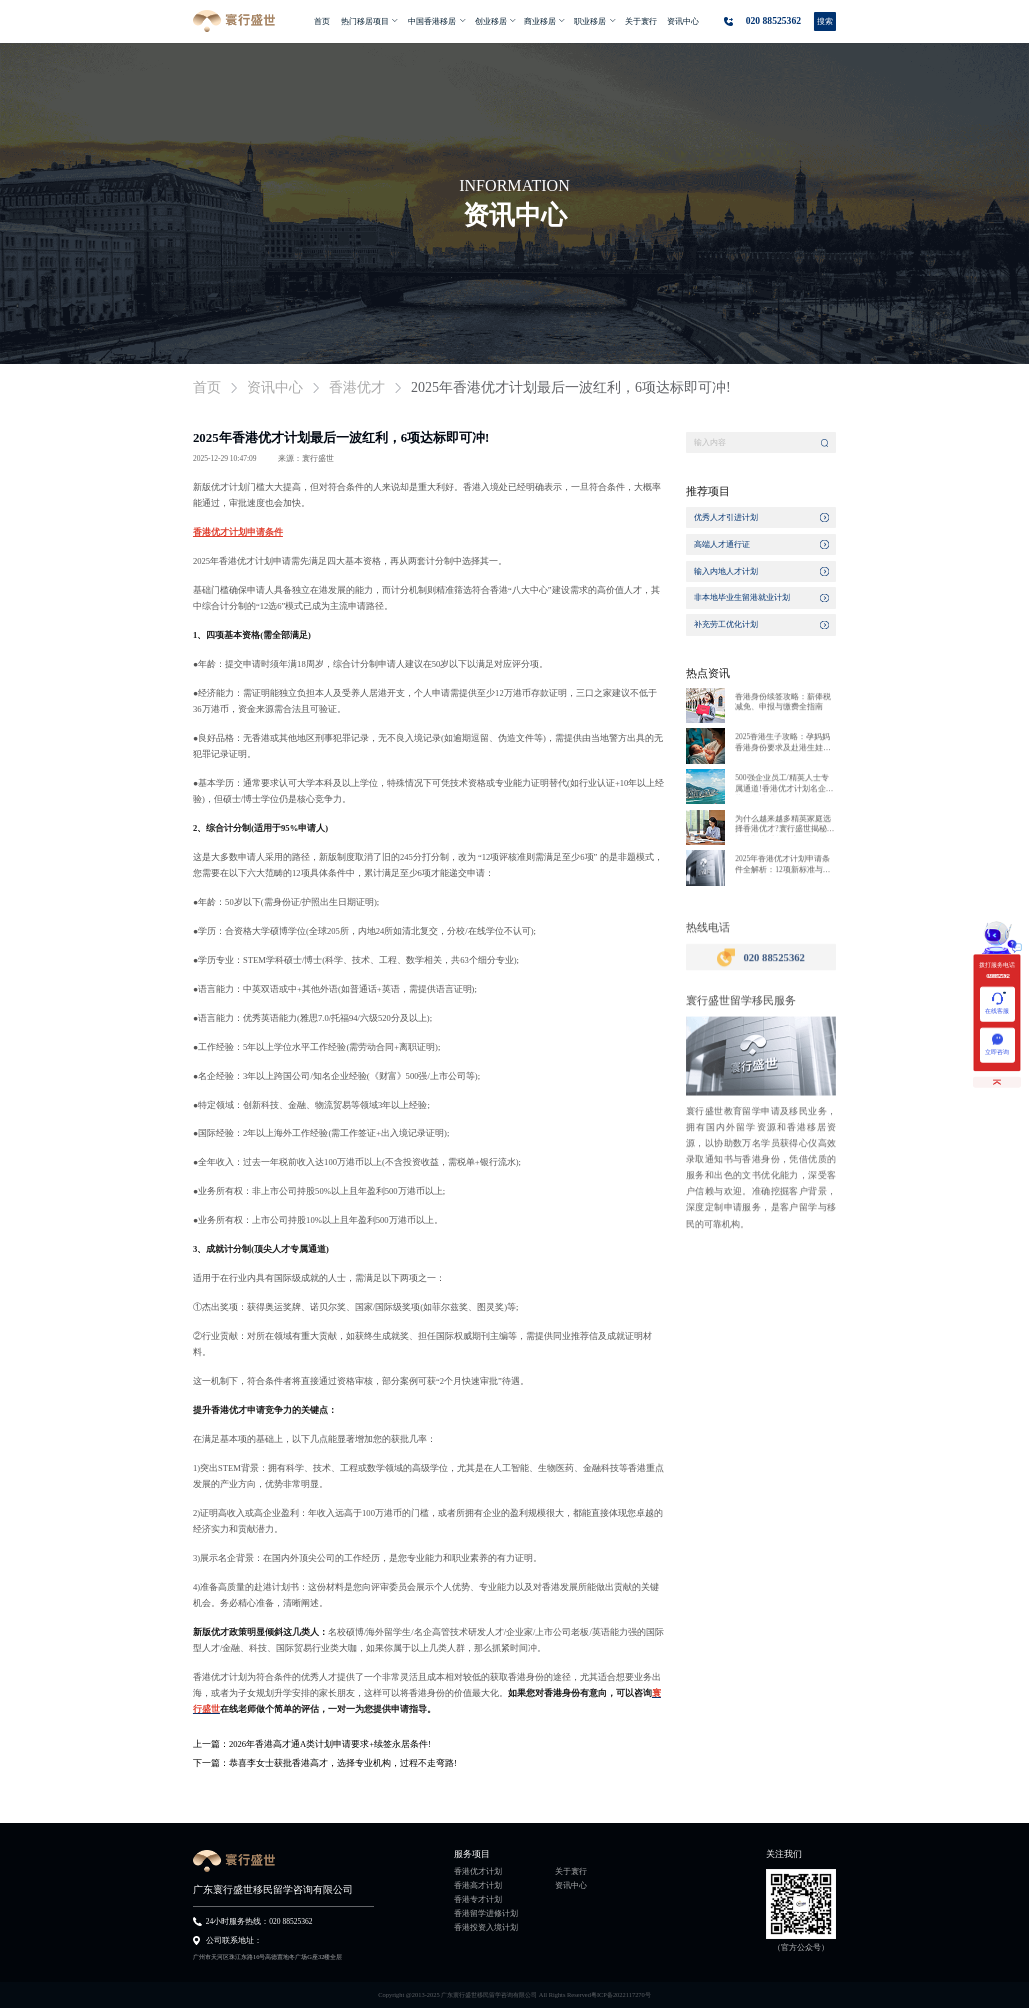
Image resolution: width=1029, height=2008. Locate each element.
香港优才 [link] (357, 388)
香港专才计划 (478, 1900)
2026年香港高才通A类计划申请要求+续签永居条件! (330, 1744)
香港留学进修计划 (486, 1914)
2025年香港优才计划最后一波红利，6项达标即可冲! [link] (571, 388)
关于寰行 (571, 1872)
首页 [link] (207, 388)
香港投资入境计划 (486, 1928)
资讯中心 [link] (275, 388)
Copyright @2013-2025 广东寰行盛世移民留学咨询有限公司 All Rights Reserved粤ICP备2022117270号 (514, 1994)
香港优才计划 (478, 1872)
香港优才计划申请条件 (238, 532)
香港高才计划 (478, 1886)
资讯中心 (571, 1886)
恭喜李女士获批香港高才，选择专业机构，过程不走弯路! (343, 1763)
